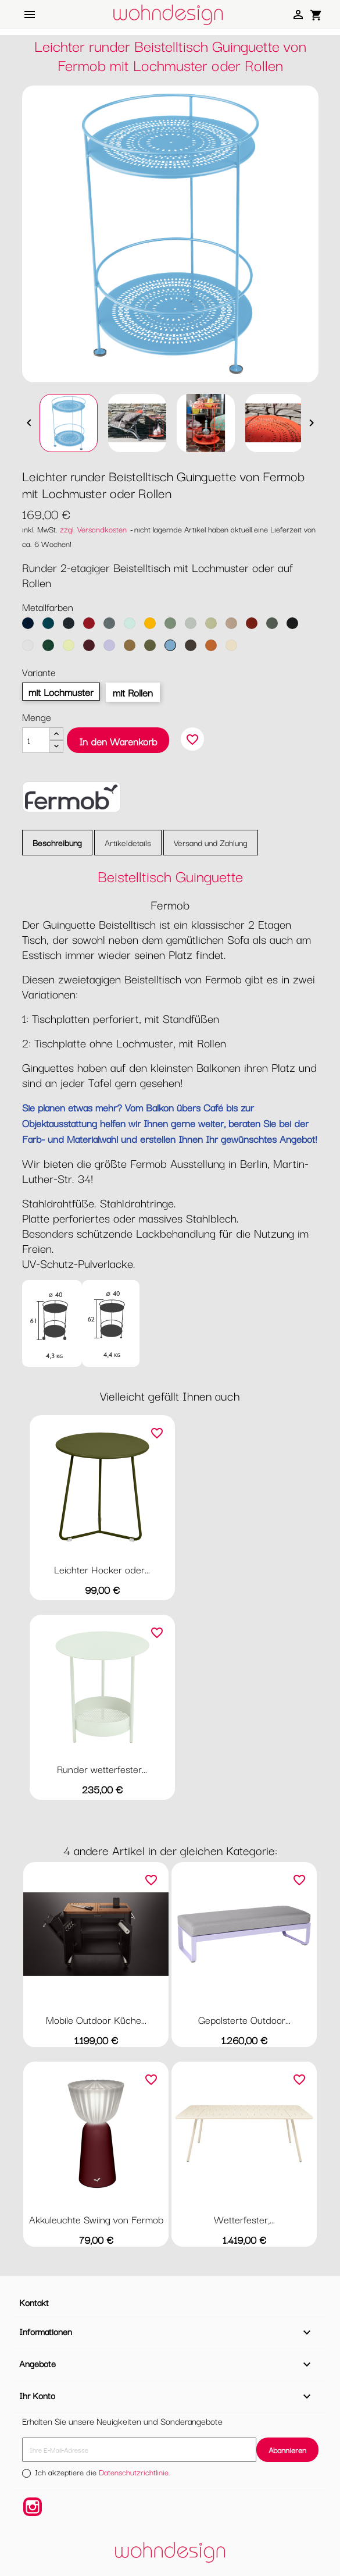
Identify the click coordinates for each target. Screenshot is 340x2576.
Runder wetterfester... (102, 1768)
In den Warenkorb (118, 741)
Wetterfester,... (244, 2219)
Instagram (32, 2506)
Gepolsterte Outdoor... (244, 2019)
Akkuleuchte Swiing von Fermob (96, 2219)
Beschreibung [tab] (57, 842)
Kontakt (34, 2302)
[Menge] (36, 740)
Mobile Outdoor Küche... (96, 2019)
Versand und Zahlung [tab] (211, 842)
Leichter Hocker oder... (102, 1569)
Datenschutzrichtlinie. (134, 2471)
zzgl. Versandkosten (93, 529)
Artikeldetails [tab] (128, 842)
